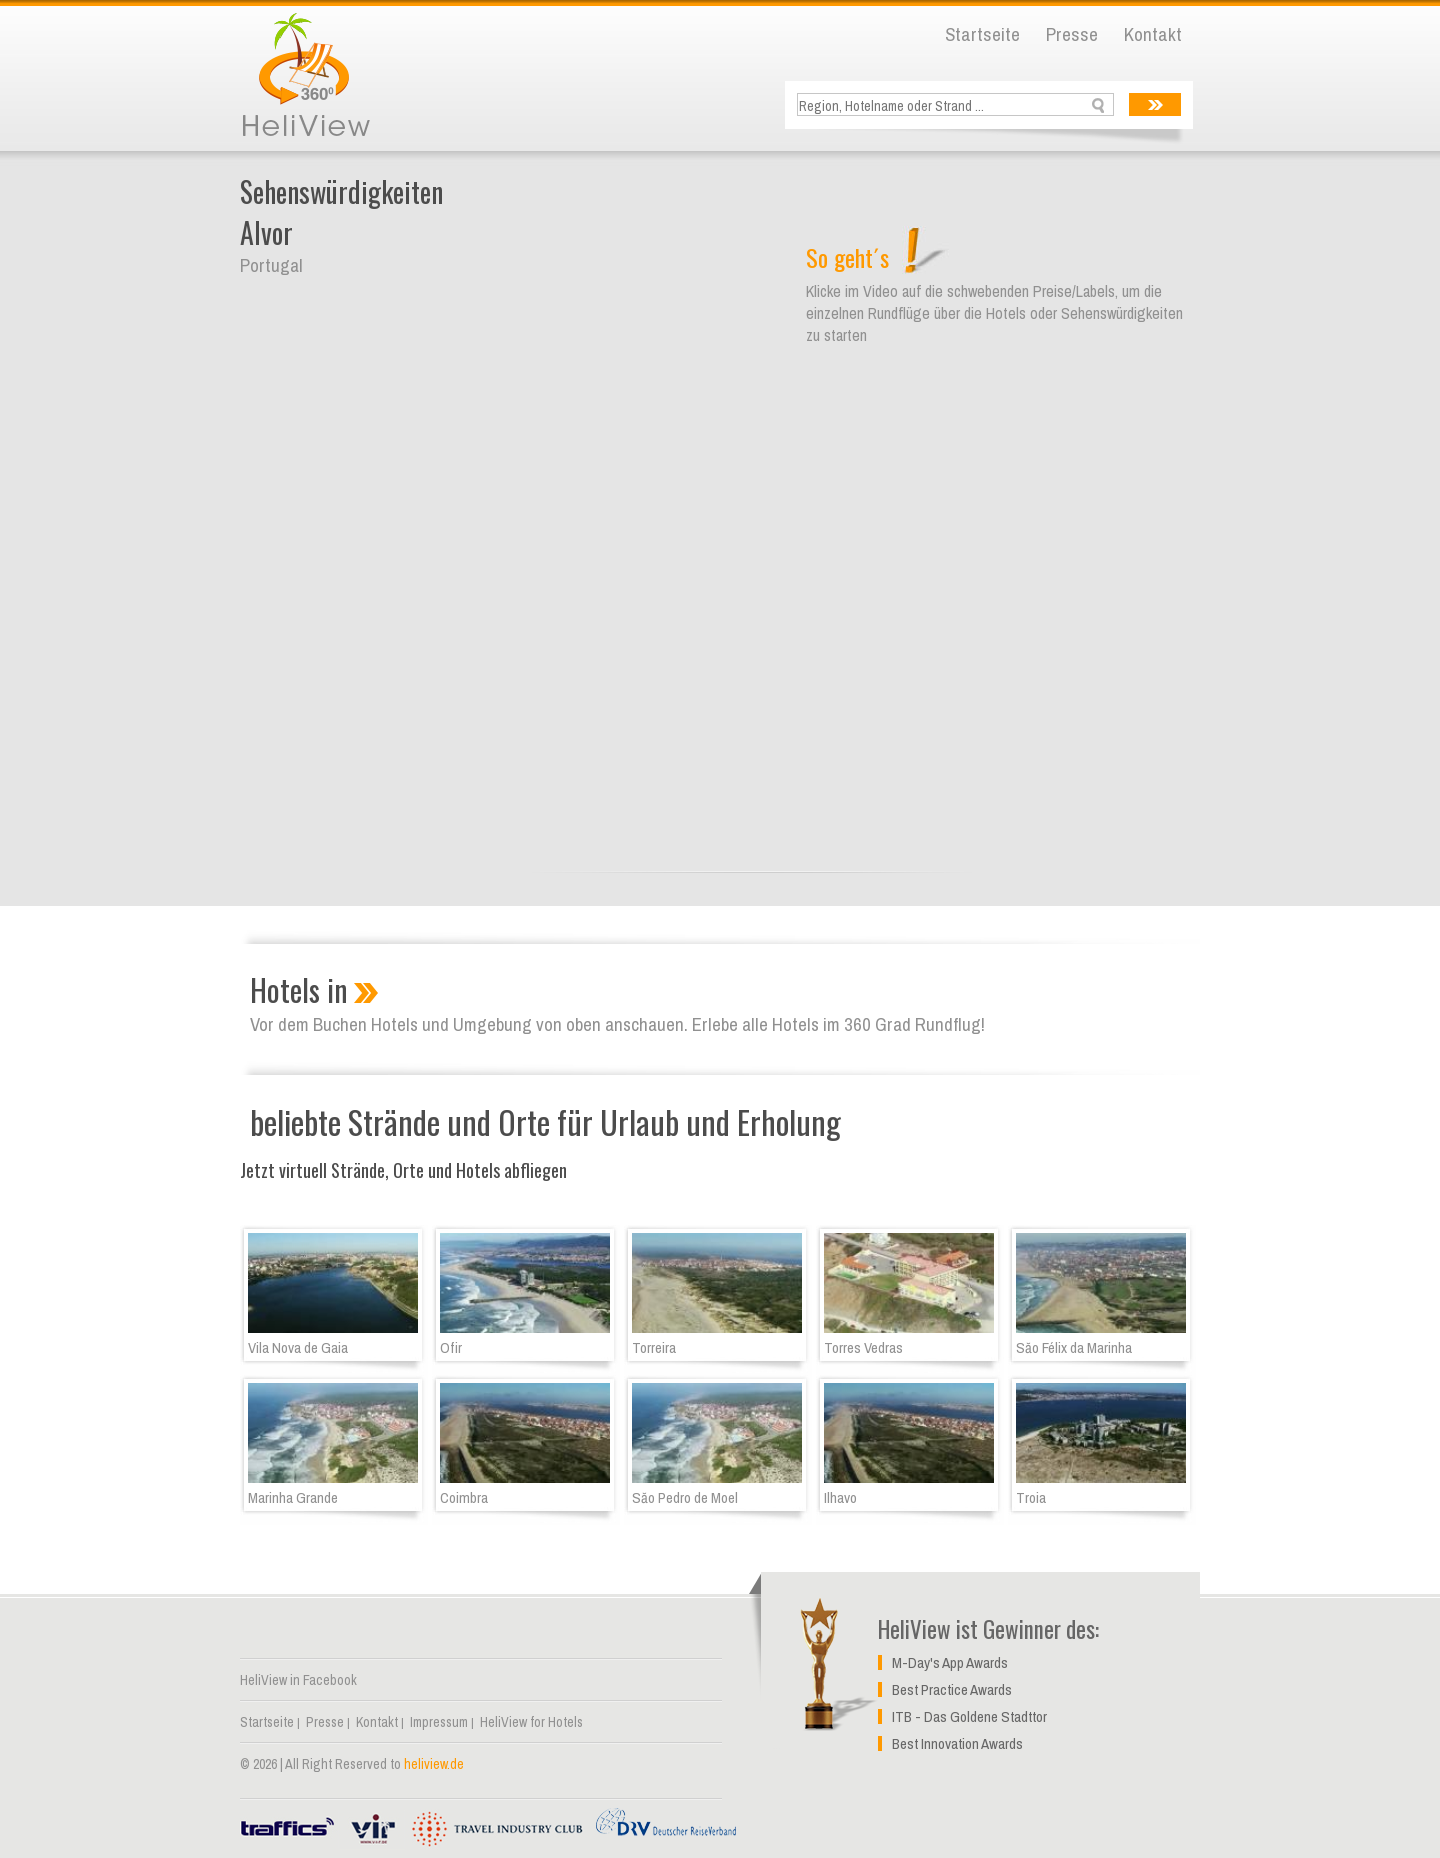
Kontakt (1153, 34)
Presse (1072, 34)
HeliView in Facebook (298, 1680)
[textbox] (957, 105)
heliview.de (434, 1764)
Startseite (982, 34)
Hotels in (299, 989)
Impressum (439, 1722)
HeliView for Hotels (531, 1722)
